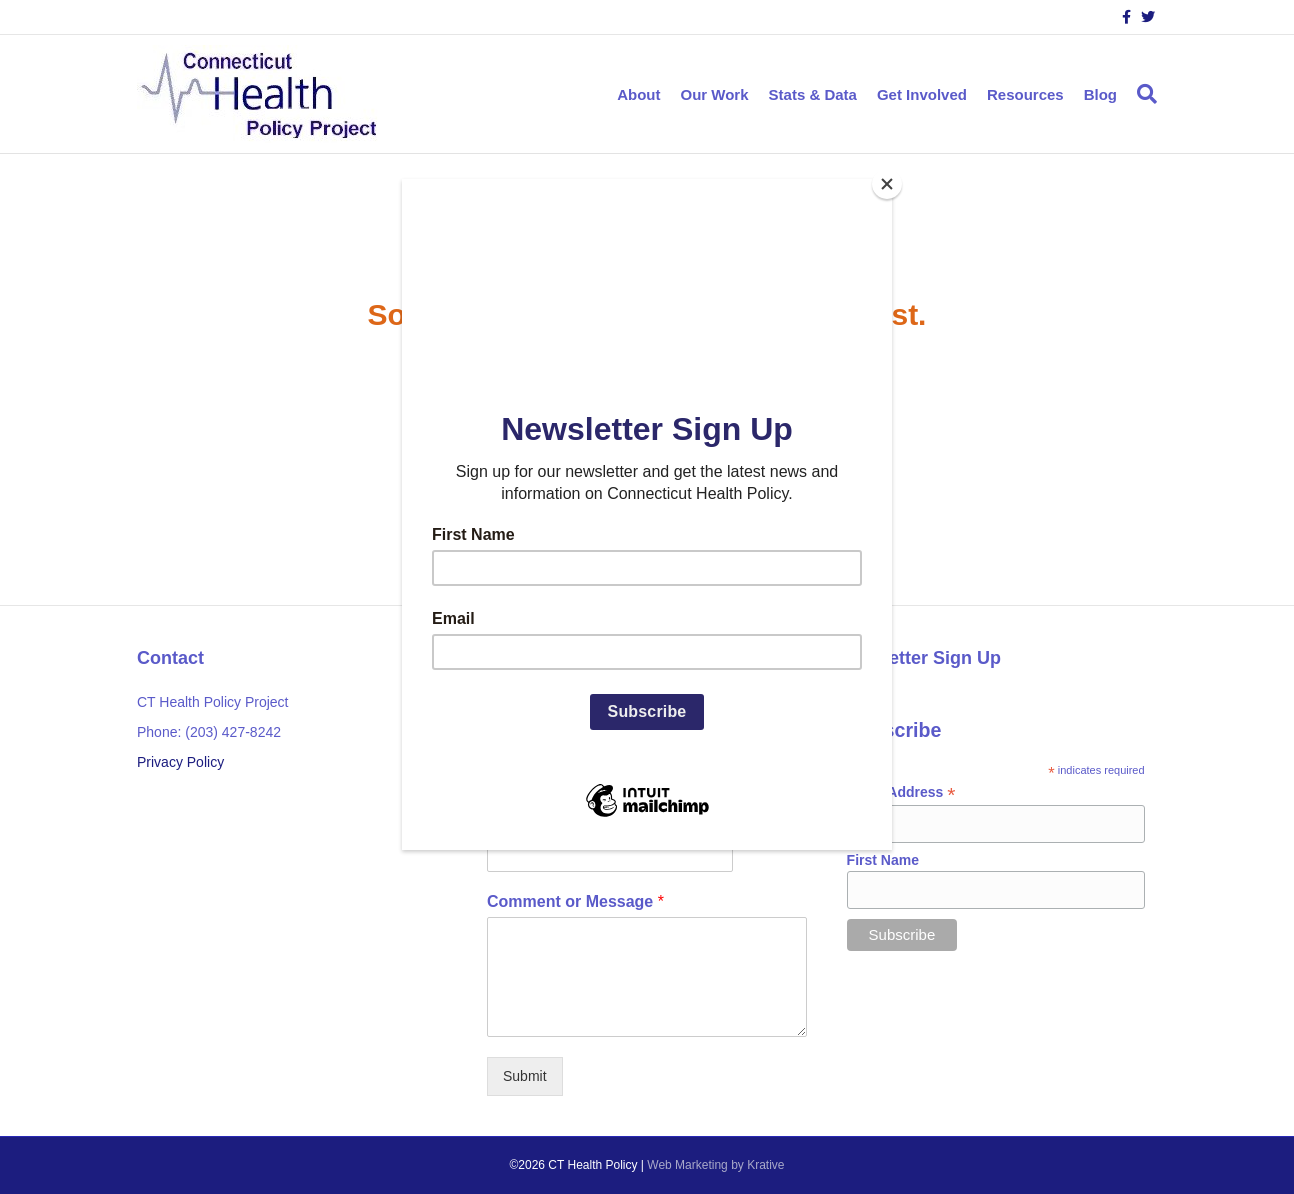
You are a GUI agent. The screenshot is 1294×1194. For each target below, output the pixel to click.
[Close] (887, 184)
